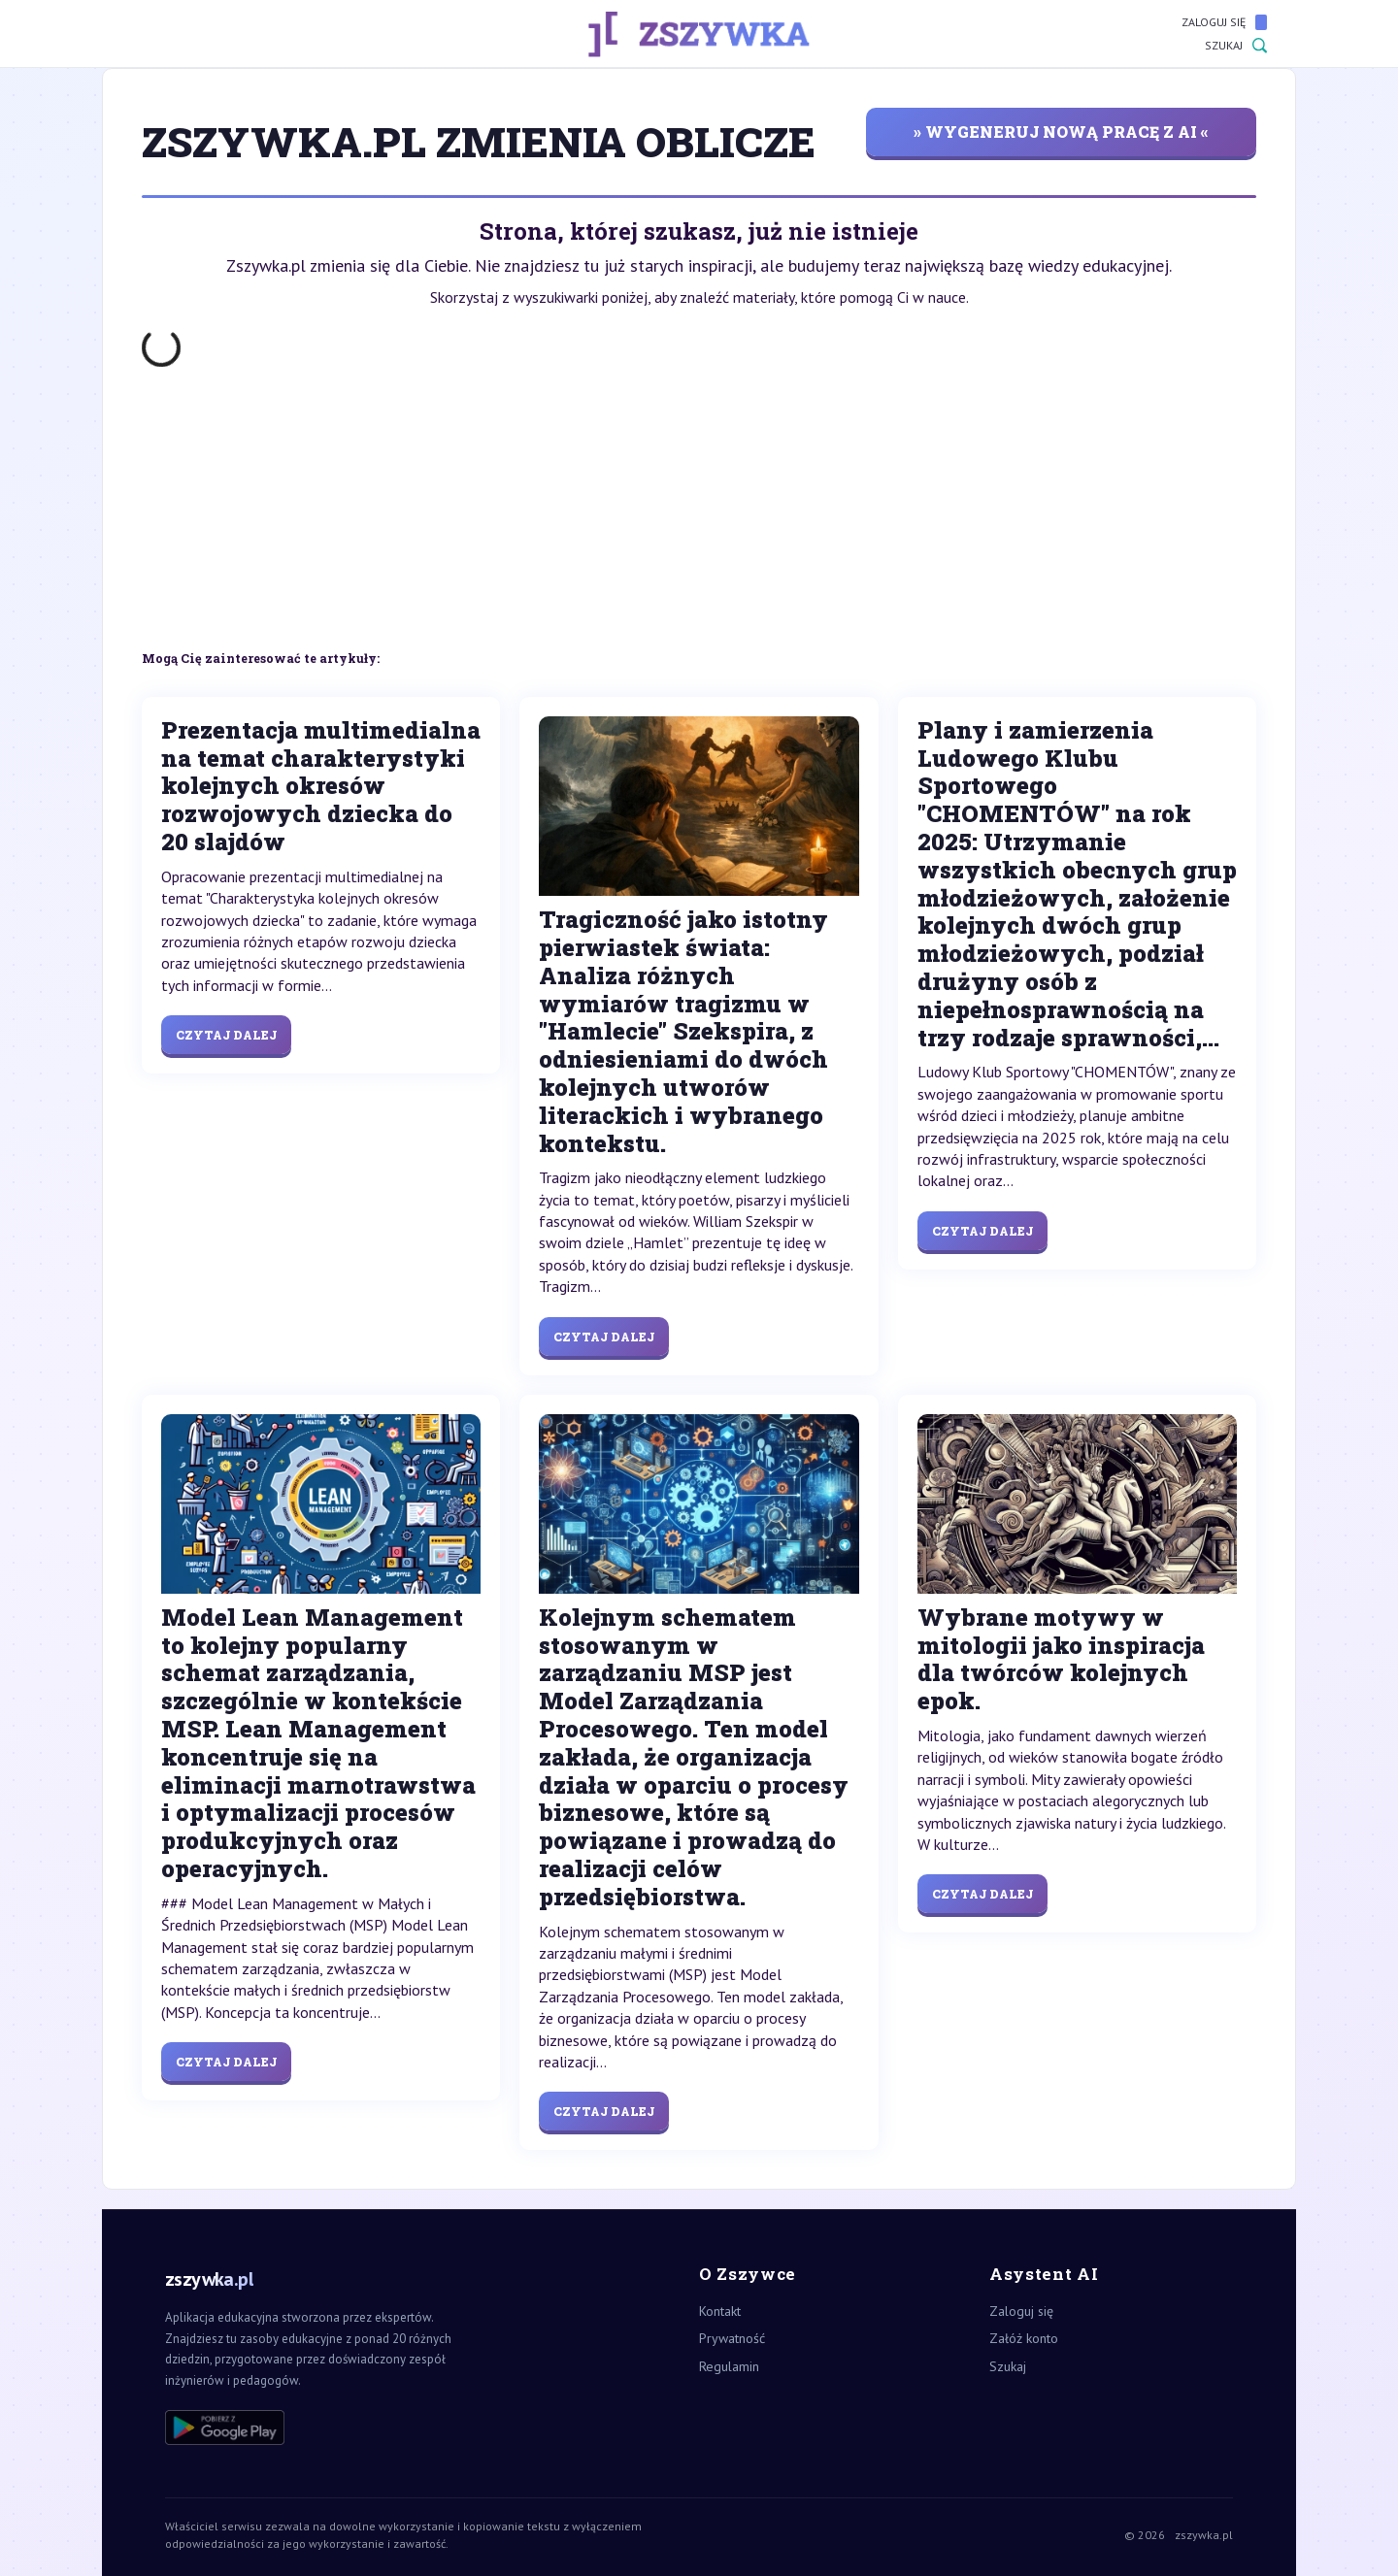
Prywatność (732, 2338)
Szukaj (1236, 45)
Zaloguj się (1224, 22)
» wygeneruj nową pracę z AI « (1061, 131)
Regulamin (729, 2366)
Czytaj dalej (226, 1034)
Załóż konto (1023, 2338)
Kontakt (720, 2311)
